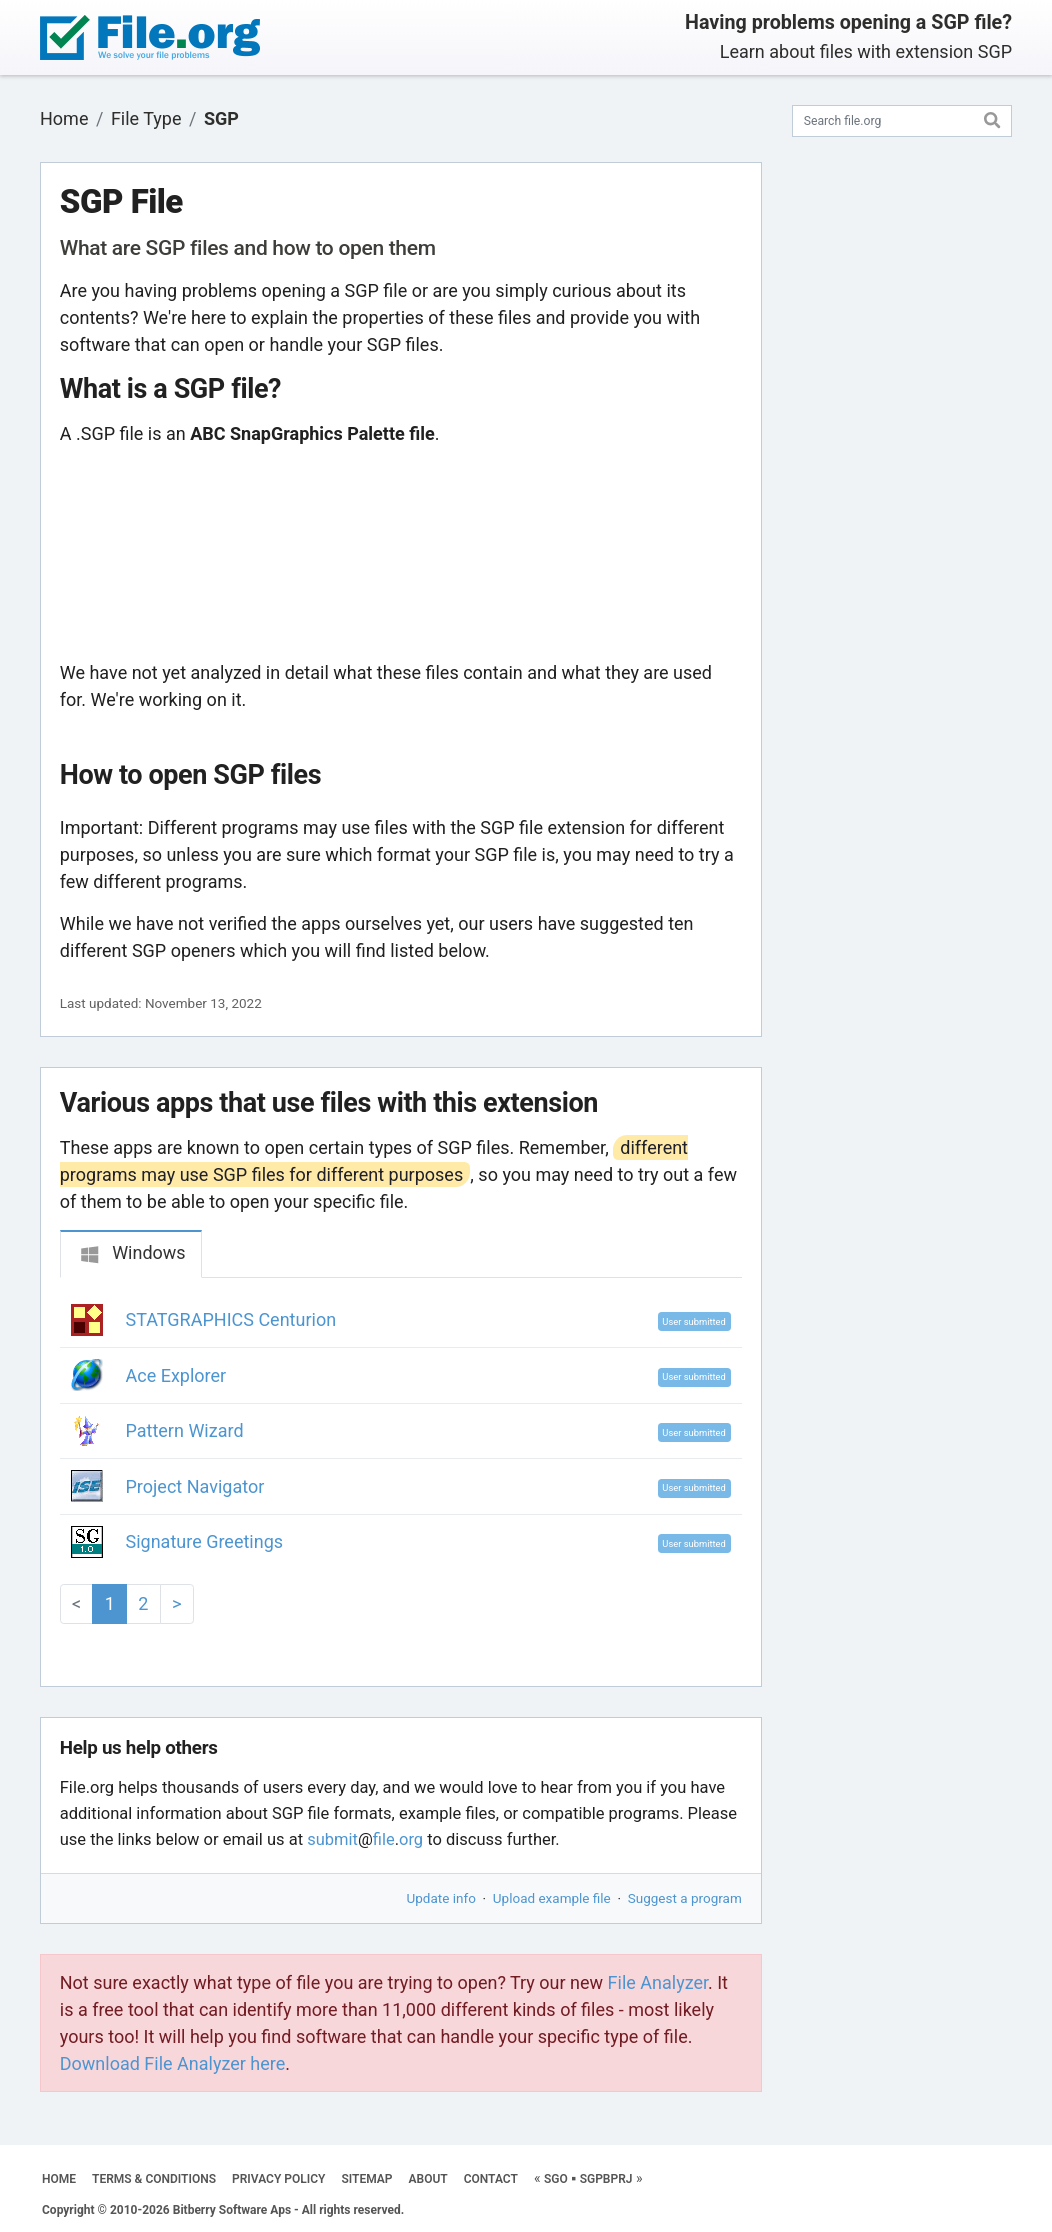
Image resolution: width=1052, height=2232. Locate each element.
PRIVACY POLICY (278, 2179)
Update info (441, 1898)
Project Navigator (195, 1486)
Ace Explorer (176, 1375)
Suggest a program (685, 1898)
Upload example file (552, 1898)
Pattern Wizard (185, 1430)
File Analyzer (658, 1982)
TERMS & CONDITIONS (154, 2179)
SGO (556, 2179)
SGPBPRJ (606, 2179)
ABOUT (428, 2179)
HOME (59, 2179)
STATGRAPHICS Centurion (231, 1319)
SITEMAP (366, 2179)
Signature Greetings (205, 1541)
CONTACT (491, 2179)
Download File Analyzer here (173, 2063)
